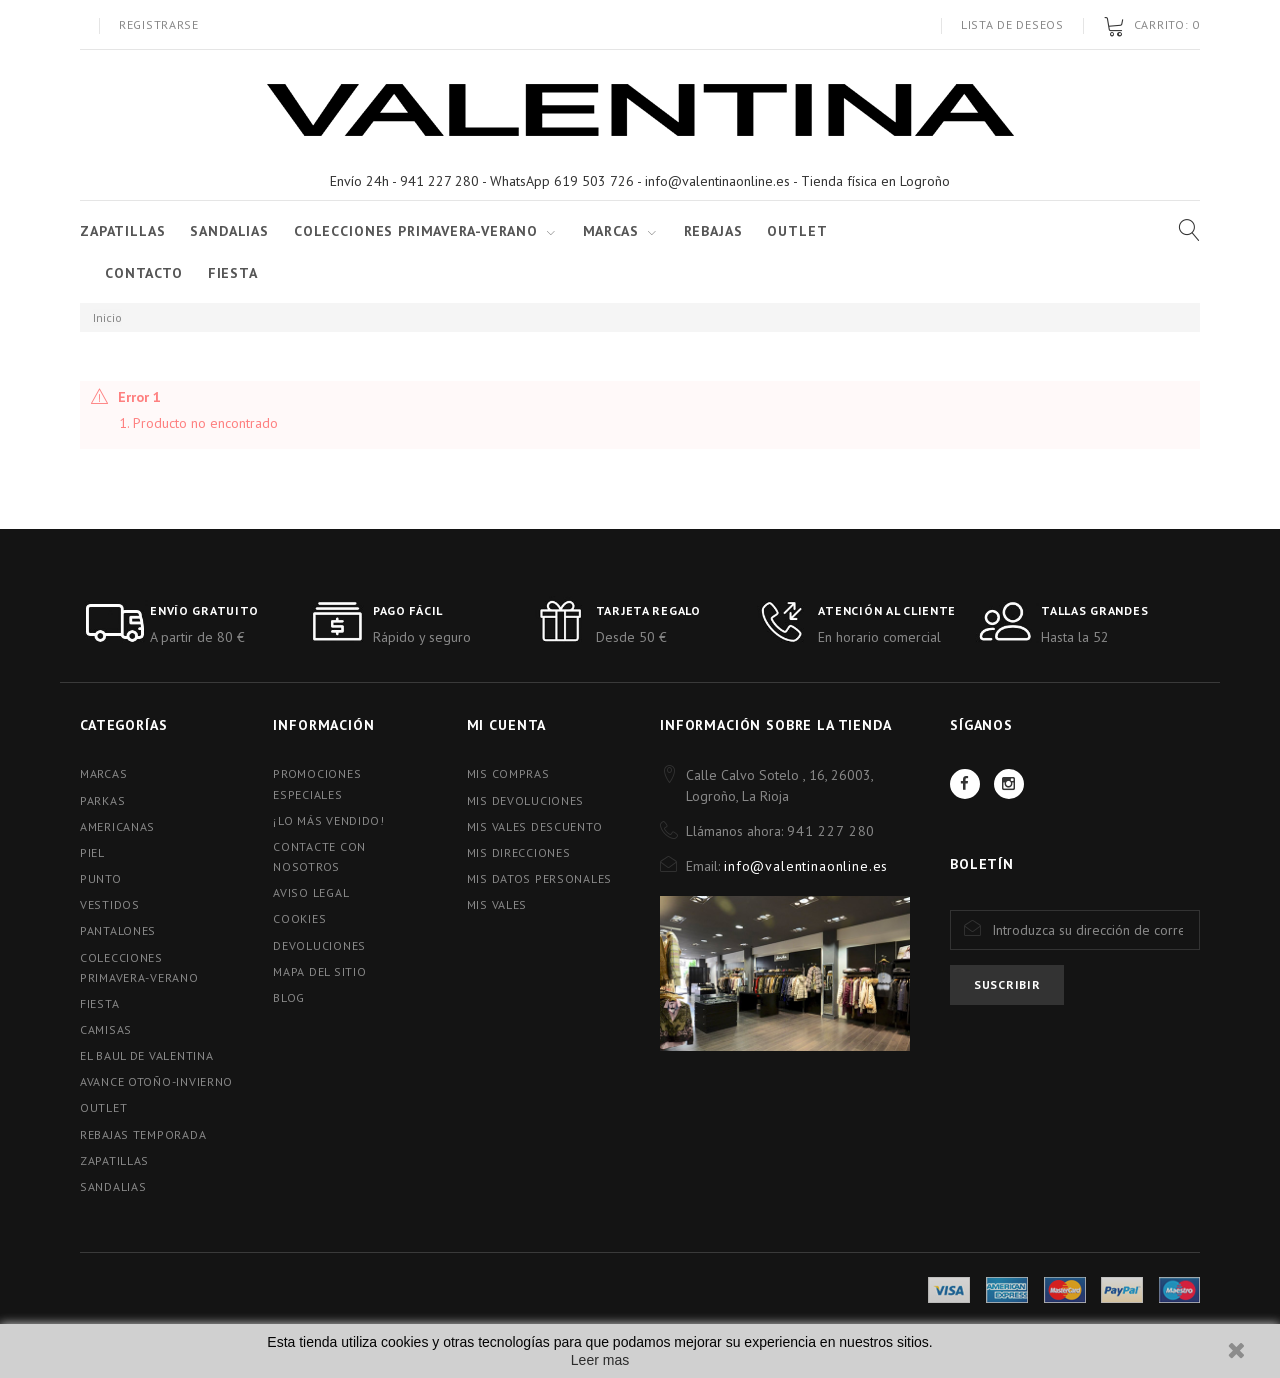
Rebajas (713, 231)
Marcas (611, 231)
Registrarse (159, 24)
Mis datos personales (539, 878)
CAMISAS (106, 1029)
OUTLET (103, 1107)
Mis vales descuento (535, 826)
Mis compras (508, 773)
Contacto (144, 273)
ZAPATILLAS (122, 231)
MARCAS (103, 773)
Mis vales (497, 904)
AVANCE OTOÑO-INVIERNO (156, 1081)
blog (289, 997)
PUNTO (101, 878)
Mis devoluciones (526, 800)
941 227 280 (831, 831)
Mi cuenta (507, 725)
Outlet (797, 231)
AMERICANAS (117, 826)
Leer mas (600, 1360)
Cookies (299, 918)
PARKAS (102, 800)
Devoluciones (319, 945)
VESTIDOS (110, 904)
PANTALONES (118, 930)
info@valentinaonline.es (806, 866)
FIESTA (233, 273)
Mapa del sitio (319, 971)
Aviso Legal (311, 892)
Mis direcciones (519, 852)
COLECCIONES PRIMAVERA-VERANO (416, 231)
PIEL (92, 852)
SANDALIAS (229, 231)
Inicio (107, 317)
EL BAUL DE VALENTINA (146, 1055)
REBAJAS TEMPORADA (143, 1134)
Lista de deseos (1012, 24)
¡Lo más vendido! (329, 820)
